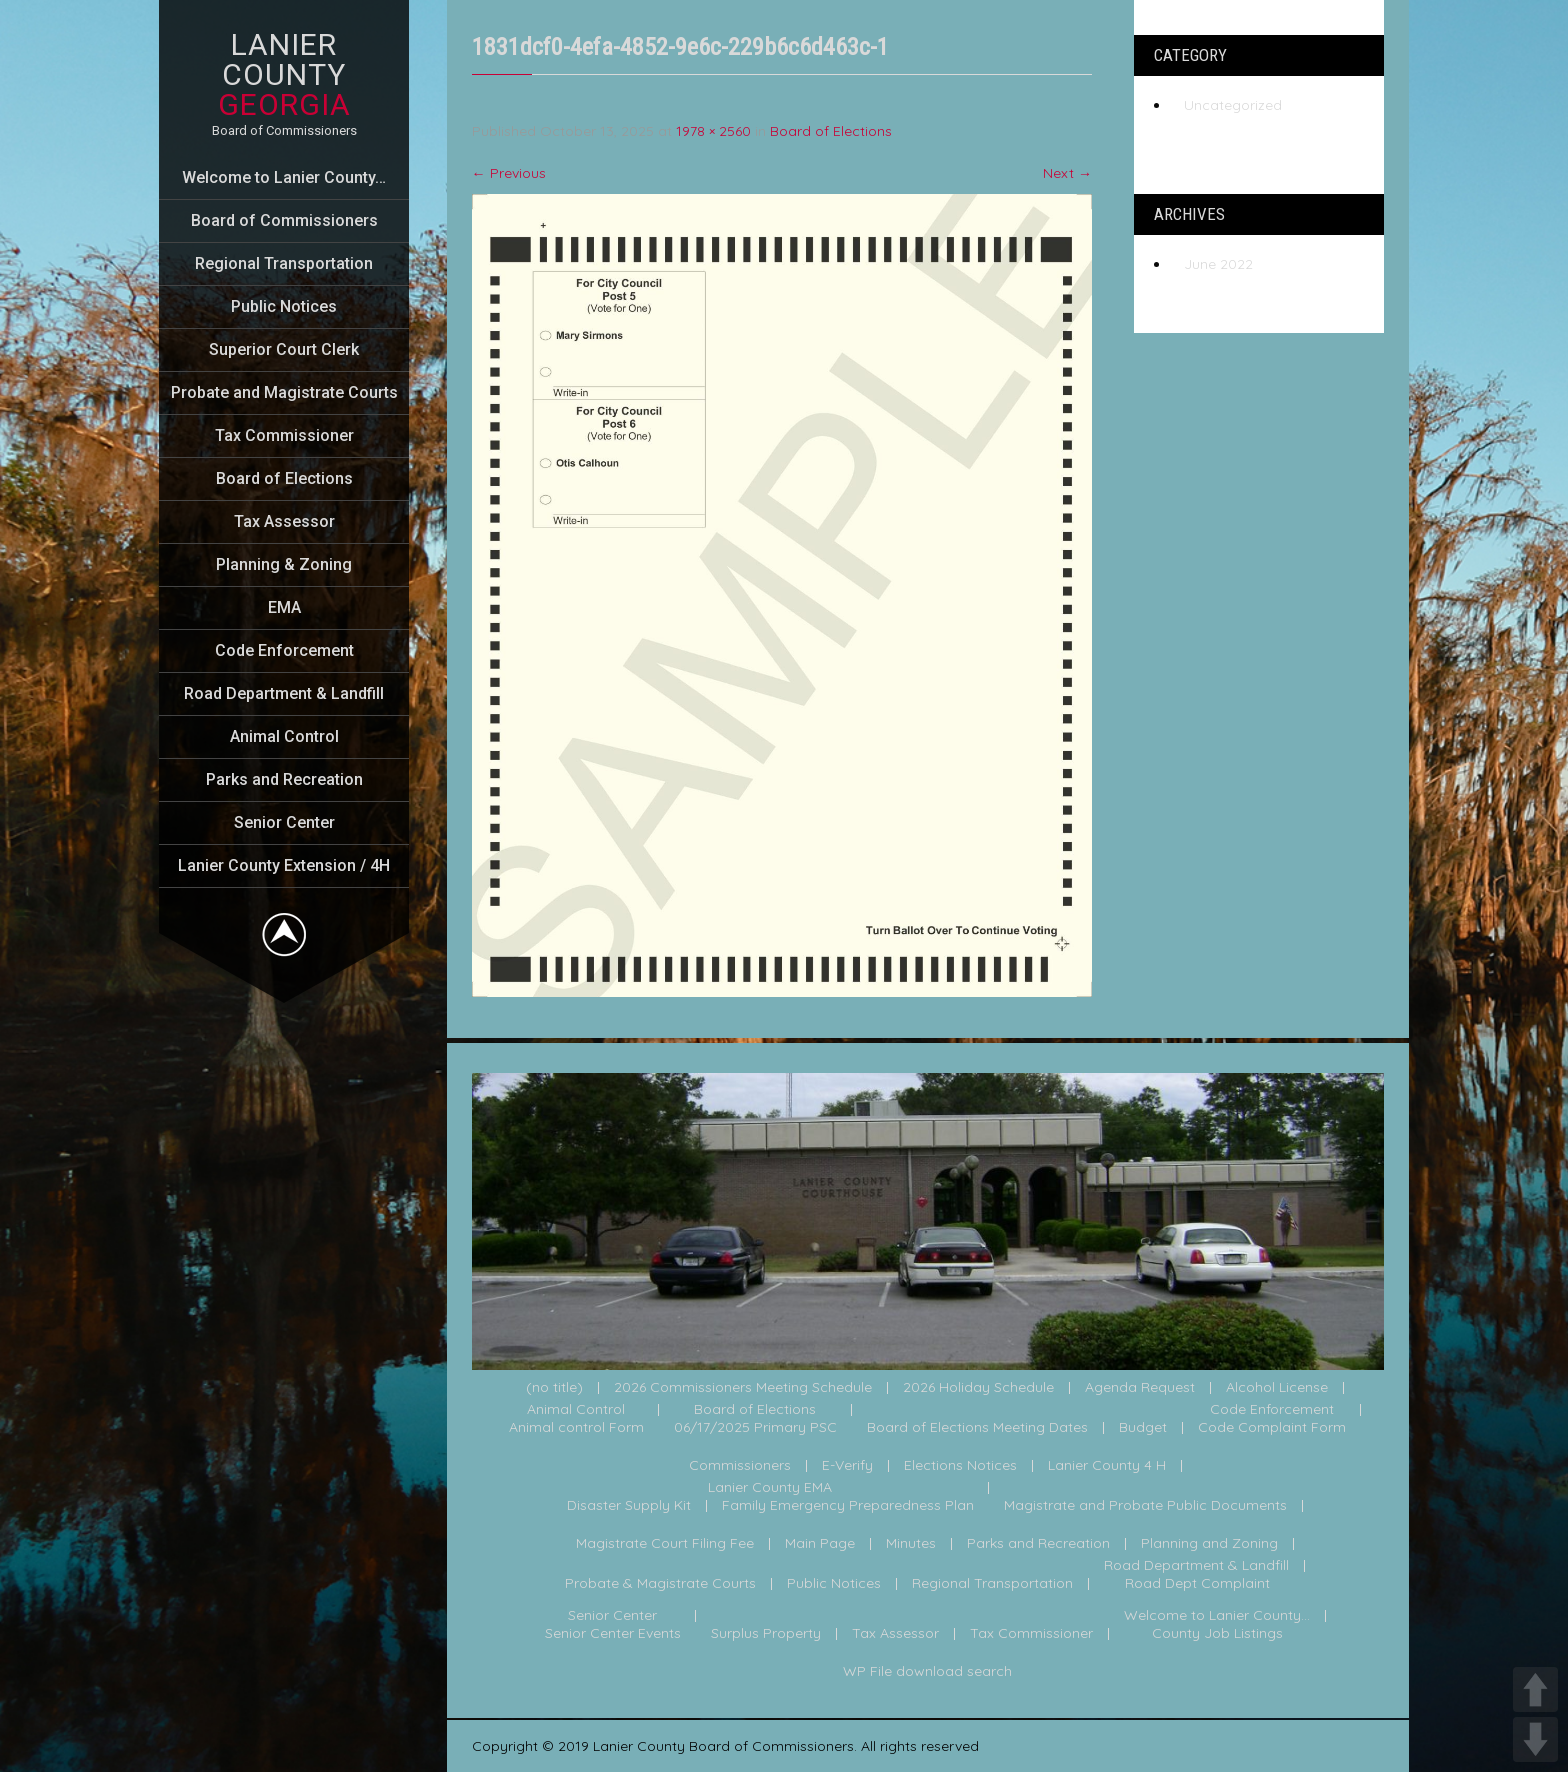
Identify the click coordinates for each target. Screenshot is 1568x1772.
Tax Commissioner (284, 435)
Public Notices (284, 306)
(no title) (554, 1388)
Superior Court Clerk (284, 349)
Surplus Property (766, 1634)
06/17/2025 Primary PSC (755, 1428)
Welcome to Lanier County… (284, 177)
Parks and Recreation (284, 779)
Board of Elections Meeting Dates (977, 1428)
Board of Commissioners (284, 220)
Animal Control (284, 736)
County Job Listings (1217, 1634)
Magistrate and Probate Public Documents (1145, 1506)
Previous (509, 173)
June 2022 (1218, 264)
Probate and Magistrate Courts (284, 392)
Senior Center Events (613, 1634)
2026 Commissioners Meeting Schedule (743, 1388)
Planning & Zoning (284, 564)
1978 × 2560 (713, 131)
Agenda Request (1140, 1388)
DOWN (1535, 1739)
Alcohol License (1277, 1388)
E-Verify (847, 1466)
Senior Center (284, 822)
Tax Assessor (284, 521)
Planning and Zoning (1209, 1544)
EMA (284, 607)
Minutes (911, 1544)
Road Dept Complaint (1197, 1584)
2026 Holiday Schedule (978, 1388)
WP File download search (927, 1672)
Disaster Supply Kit (629, 1506)
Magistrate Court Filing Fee (665, 1544)
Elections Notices (960, 1466)
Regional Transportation (284, 263)
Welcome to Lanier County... (1217, 1616)
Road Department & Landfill (284, 693)
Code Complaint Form (1272, 1428)
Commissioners (740, 1466)
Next (1067, 173)
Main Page (820, 1544)
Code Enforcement (284, 650)
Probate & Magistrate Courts (660, 1584)
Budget (1143, 1428)
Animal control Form (576, 1428)
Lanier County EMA (770, 1488)
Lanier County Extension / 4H (284, 865)
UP (1535, 1689)
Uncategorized (1233, 105)
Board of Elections (284, 478)
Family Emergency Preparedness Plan (848, 1506)
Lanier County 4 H (1107, 1466)
